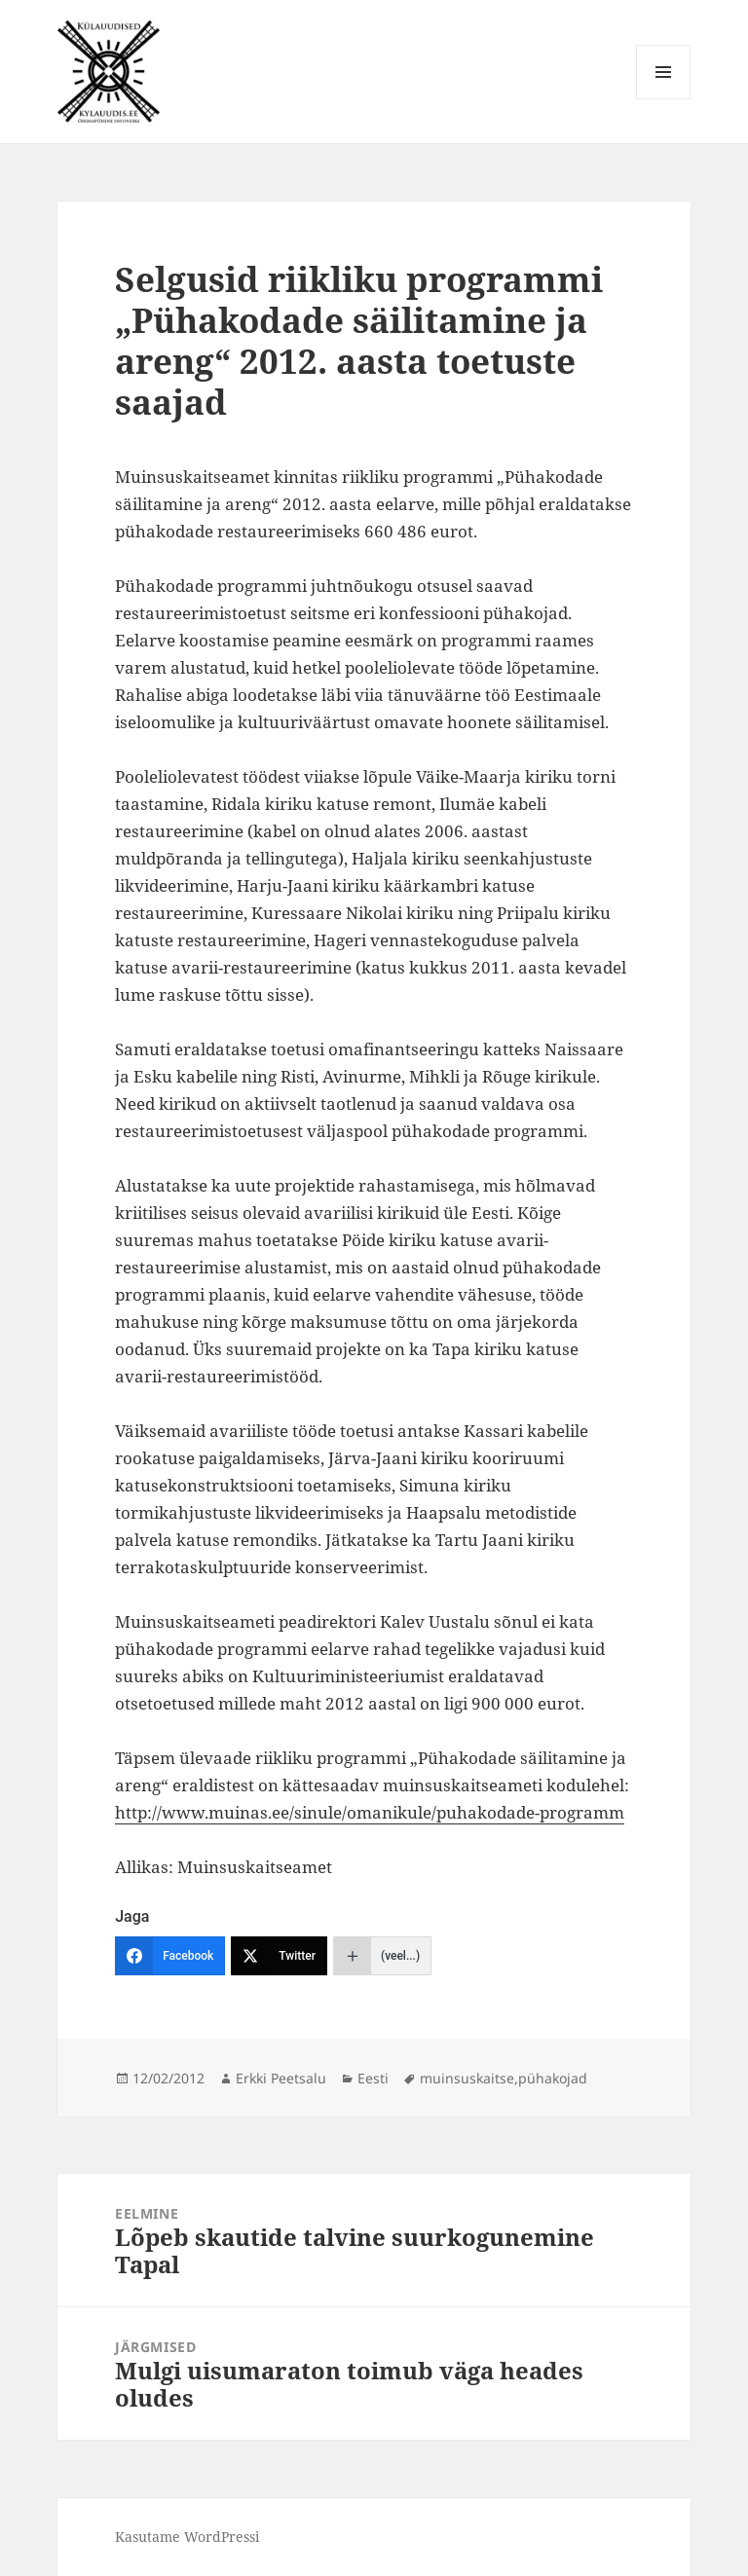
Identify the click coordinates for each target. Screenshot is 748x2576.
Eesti (373, 2078)
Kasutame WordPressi (187, 2536)
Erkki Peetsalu (281, 2078)
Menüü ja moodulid (664, 98)
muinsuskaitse (467, 2078)
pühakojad (552, 2078)
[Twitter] (279, 1955)
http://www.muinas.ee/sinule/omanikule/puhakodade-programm (369, 1812)
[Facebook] (170, 1955)
